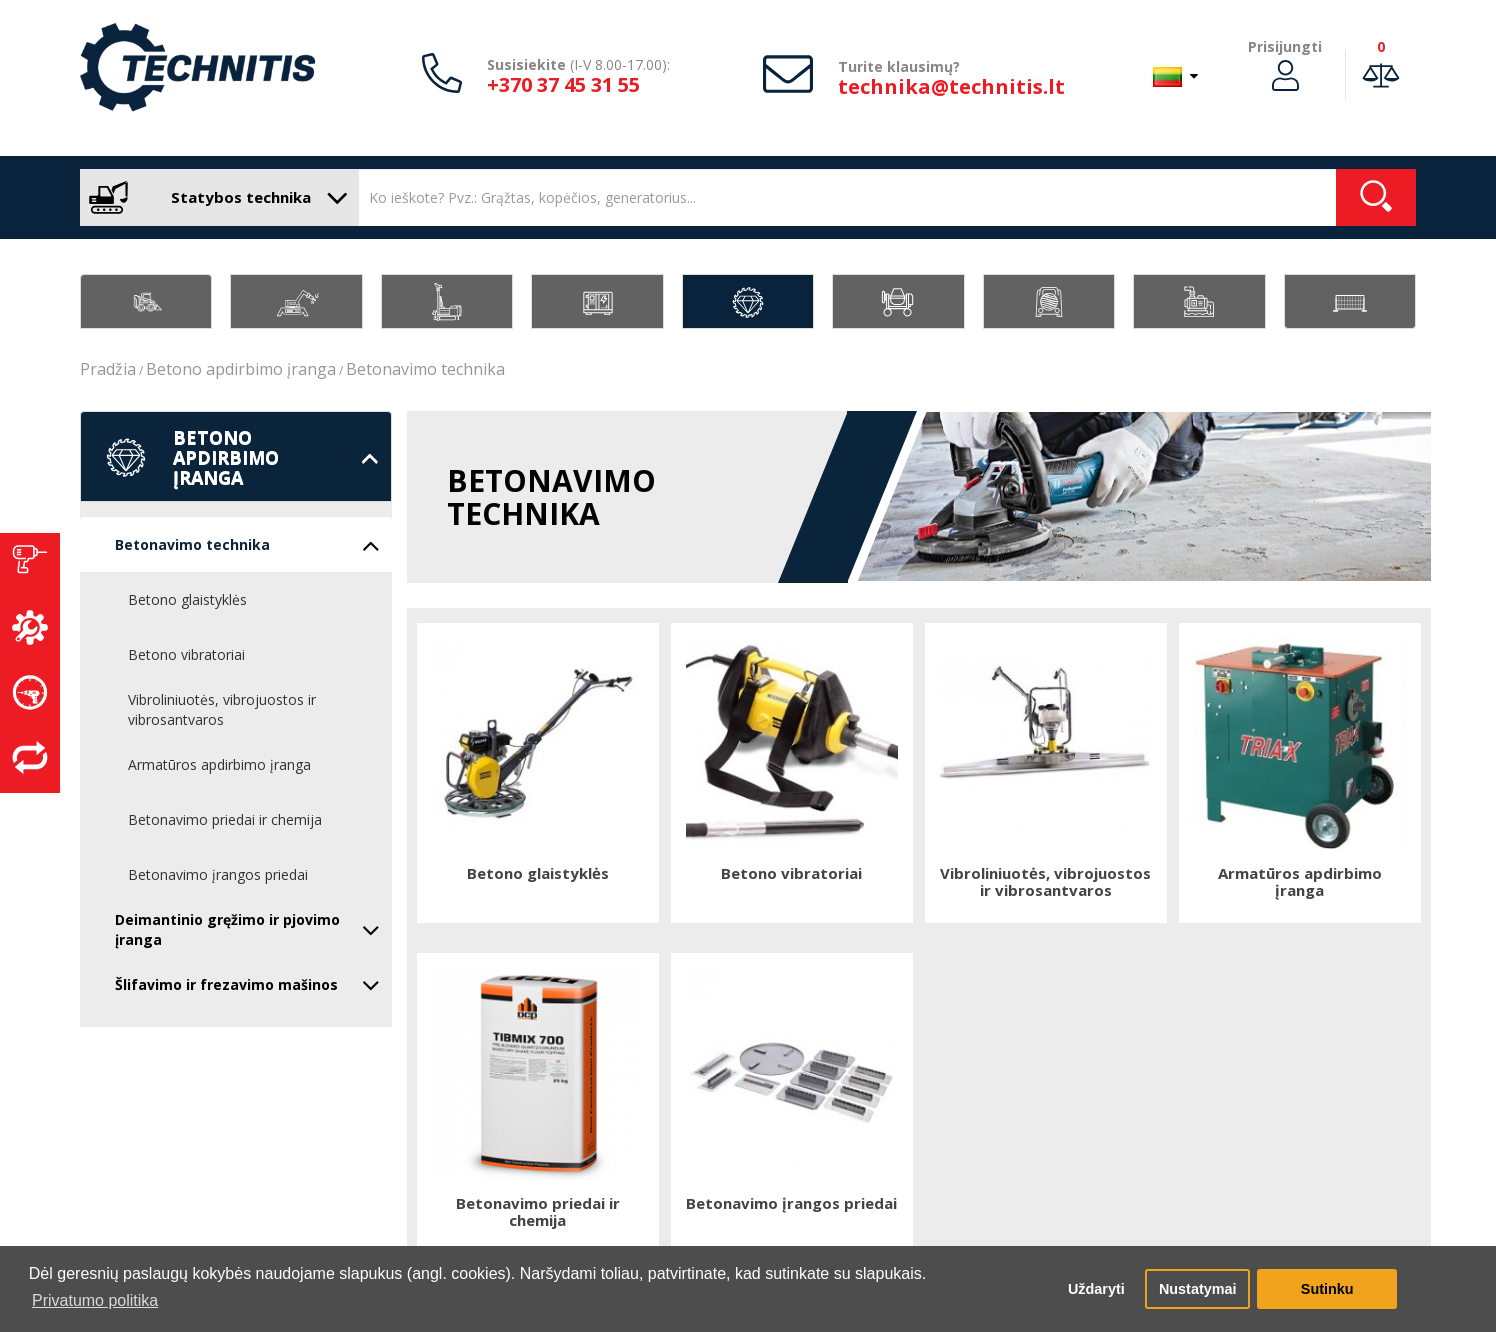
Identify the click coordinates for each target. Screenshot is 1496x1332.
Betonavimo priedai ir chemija (225, 819)
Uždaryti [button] (1096, 1289)
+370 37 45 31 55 (563, 84)
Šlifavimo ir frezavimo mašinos (247, 985)
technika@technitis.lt (951, 86)
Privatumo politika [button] (95, 1300)
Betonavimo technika (425, 369)
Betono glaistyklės (187, 599)
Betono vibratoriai (186, 654)
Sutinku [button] (1327, 1289)
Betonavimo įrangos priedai (218, 874)
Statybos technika (214, 197)
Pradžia (108, 369)
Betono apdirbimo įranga (241, 369)
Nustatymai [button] (1198, 1289)
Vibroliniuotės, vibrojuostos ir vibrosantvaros (222, 709)
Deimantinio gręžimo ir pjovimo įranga (247, 929)
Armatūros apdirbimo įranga (219, 764)
